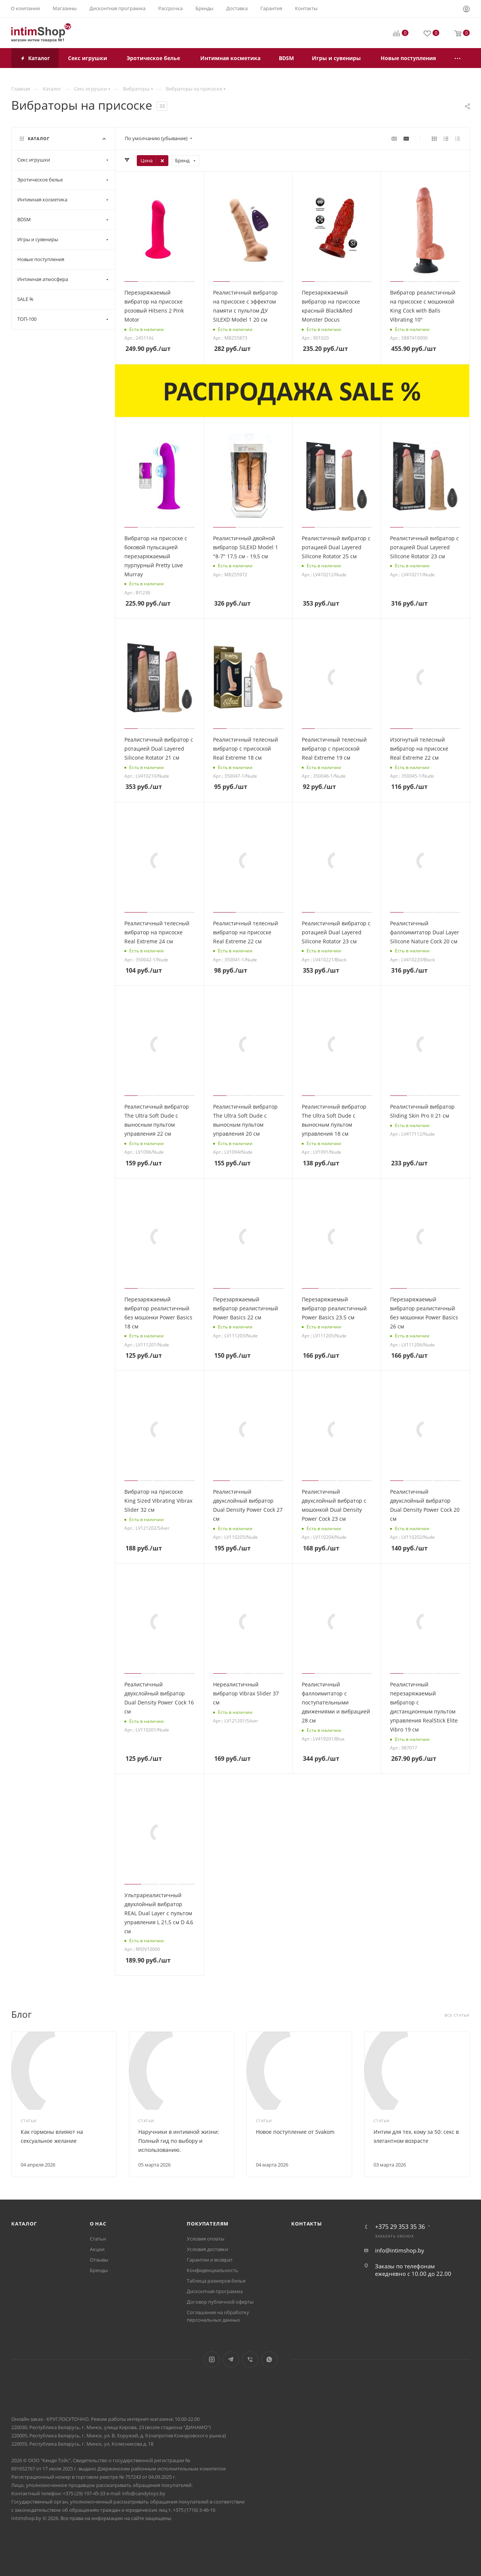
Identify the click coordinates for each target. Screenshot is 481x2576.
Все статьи (457, 2015)
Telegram (231, 2359)
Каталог (24, 2223)
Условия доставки (207, 2249)
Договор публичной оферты (220, 2301)
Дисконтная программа (215, 2291)
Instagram (212, 2359)
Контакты (306, 2223)
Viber (250, 2359)
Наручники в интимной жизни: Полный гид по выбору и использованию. (178, 2140)
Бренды (99, 2270)
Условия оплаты (205, 2238)
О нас (98, 2223)
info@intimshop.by (399, 2250)
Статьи (98, 2238)
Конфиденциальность (212, 2270)
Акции (97, 2249)
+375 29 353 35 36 (400, 2227)
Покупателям (207, 2223)
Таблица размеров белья (216, 2280)
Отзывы (99, 2259)
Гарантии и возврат (210, 2259)
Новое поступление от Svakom (295, 2131)
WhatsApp (269, 2359)
